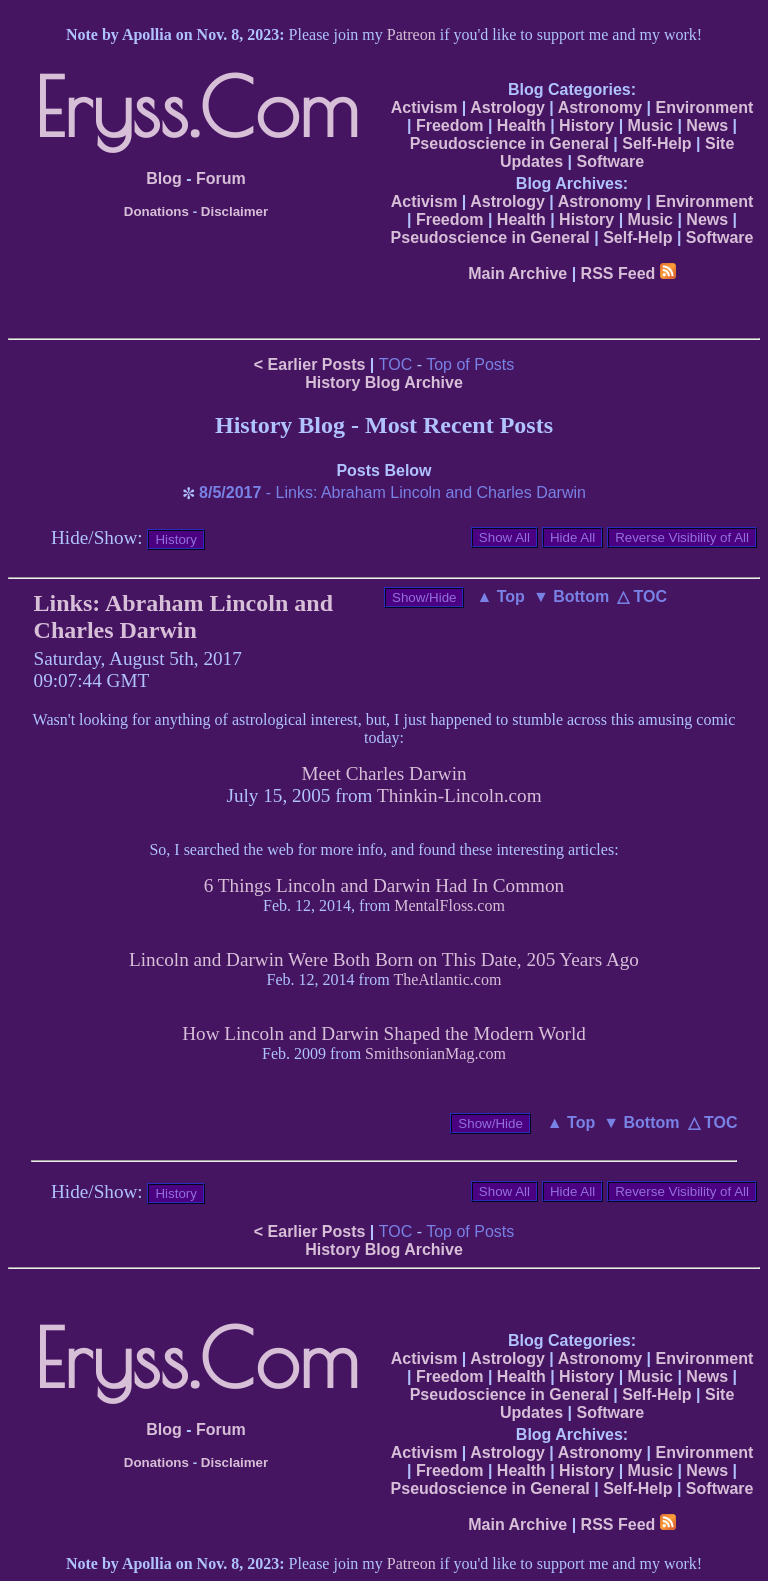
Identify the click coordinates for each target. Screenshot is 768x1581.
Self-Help (656, 143)
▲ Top (500, 596)
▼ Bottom (571, 596)
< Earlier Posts (310, 364)
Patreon (411, 34)
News (707, 125)
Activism (424, 107)
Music (650, 125)
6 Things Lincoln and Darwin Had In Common (384, 885)
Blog (164, 178)
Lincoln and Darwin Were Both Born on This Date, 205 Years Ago (384, 959)
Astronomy (600, 107)
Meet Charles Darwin (383, 773)
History (586, 125)
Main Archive (517, 273)
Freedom (450, 125)
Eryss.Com (196, 107)
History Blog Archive (384, 382)
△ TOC (642, 596)
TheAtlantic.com (447, 979)
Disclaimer (234, 211)
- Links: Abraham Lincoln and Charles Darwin (392, 492)
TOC (395, 364)
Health (521, 125)
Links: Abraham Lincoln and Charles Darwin (183, 616)
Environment (704, 107)
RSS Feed (628, 273)
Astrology (507, 107)
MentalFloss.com (449, 905)
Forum (221, 178)
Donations (156, 211)
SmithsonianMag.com (435, 1053)
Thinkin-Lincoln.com (459, 795)
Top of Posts (470, 364)
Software (610, 161)
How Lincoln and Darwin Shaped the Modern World (384, 1033)
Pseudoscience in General (509, 143)
